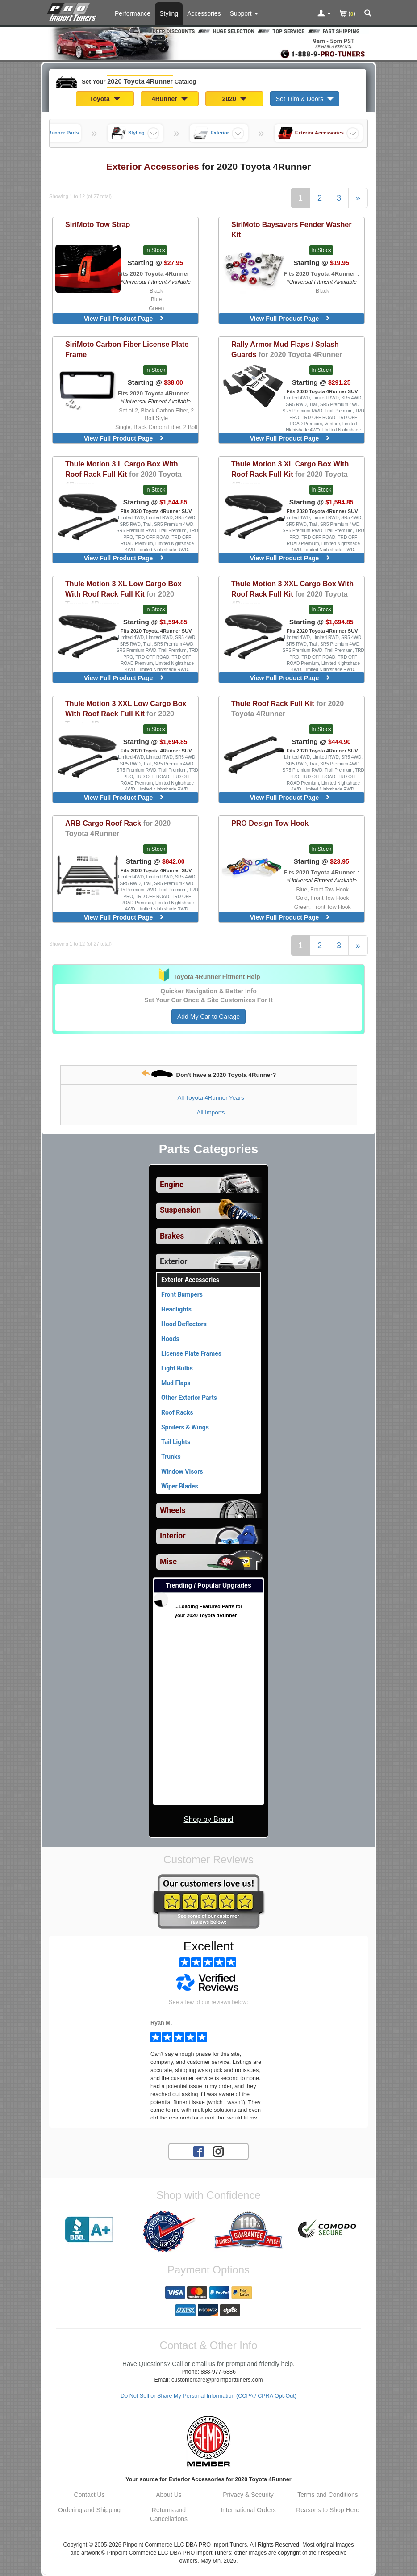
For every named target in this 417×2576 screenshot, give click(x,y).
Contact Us (89, 2494)
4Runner (170, 98)
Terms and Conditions (327, 2494)
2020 (234, 98)
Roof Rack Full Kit (287, 708)
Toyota (105, 98)
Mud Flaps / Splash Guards (286, 349)
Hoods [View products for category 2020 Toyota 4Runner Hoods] (170, 1338)
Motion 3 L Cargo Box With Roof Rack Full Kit (123, 474)
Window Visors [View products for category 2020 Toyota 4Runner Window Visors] (182, 1471)
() (347, 14)
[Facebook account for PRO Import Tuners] (198, 2151)
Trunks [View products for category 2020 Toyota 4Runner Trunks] (171, 1456)
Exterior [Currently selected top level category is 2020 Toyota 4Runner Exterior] (173, 1261)
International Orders (248, 2509)
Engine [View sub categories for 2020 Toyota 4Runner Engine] (172, 1184)
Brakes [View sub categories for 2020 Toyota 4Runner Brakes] (172, 1235)
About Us (169, 2494)
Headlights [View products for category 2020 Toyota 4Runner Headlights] (176, 1309)
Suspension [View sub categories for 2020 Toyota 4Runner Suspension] (180, 1210)
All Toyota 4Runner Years (210, 1097)
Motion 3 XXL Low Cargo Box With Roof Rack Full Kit (126, 713)
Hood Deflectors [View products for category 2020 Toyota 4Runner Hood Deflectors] (184, 1324)
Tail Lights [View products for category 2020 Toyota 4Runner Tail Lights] (175, 1442)
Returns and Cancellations (169, 2514)
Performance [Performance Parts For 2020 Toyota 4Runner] (132, 13)
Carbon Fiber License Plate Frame (126, 349)
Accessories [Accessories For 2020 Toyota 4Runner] (204, 13)
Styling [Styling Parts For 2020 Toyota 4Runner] (168, 13)
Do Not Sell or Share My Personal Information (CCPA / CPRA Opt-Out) (208, 2396)
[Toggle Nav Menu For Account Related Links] (324, 13)
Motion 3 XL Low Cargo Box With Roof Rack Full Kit (123, 594)
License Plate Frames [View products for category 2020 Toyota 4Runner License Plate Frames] (191, 1353)
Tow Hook (270, 823)
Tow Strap (97, 224)
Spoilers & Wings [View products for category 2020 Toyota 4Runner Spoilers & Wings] (185, 1427)
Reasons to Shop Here (327, 2509)
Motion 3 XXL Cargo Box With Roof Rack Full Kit (292, 594)
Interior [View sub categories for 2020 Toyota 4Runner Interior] (173, 1535)
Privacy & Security (248, 2494)
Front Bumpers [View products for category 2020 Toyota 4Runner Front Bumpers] (182, 1294)
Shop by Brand (208, 1819)
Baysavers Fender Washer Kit (291, 229)
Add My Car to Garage (208, 1016)
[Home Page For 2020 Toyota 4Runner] (73, 11)
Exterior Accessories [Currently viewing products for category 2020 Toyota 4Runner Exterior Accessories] (190, 1279)
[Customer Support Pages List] (244, 13)
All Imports (211, 1112)
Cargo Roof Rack (118, 828)
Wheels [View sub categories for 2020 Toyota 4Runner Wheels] (173, 1510)
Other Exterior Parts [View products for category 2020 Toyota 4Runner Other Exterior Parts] (189, 1397)
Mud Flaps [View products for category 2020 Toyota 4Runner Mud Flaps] (175, 1383)
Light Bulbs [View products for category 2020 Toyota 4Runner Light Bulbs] (177, 1368)
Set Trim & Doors (305, 98)
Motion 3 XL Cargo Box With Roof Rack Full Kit (290, 474)
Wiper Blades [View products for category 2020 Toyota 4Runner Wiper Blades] (179, 1486)
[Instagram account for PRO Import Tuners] (218, 2151)
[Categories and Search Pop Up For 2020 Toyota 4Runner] (368, 13)
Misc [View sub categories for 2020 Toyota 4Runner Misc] (168, 1561)
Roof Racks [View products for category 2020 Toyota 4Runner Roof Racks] (177, 1412)
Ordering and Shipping (89, 2509)
